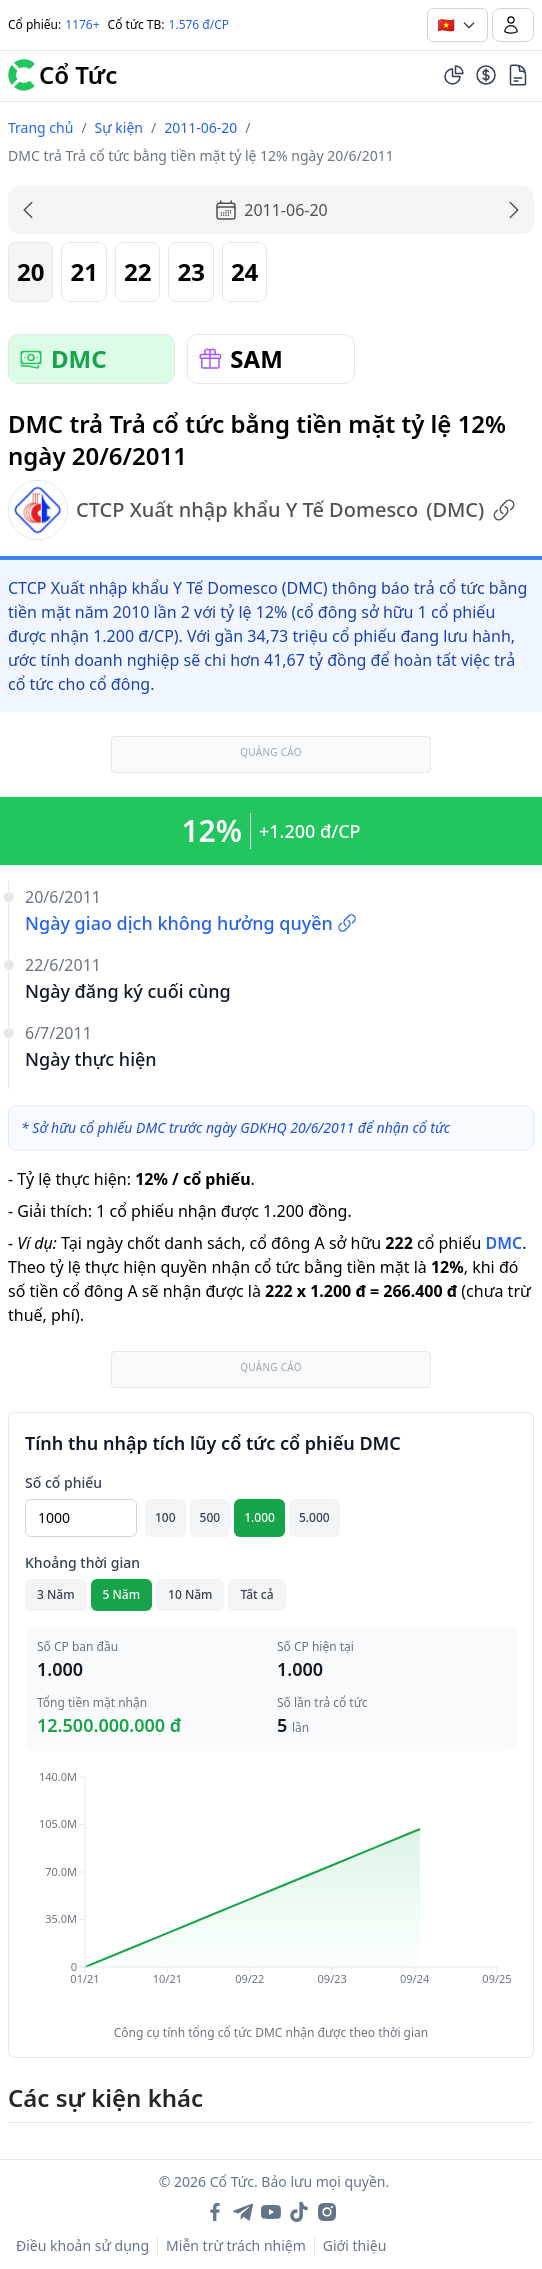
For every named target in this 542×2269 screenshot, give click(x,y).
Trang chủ (40, 127)
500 (210, 1517)
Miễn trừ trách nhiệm (236, 2245)
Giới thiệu (355, 2245)
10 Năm (190, 1594)
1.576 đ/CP (199, 24)
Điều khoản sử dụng (82, 2245)
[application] (271, 1892)
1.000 (259, 1517)
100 (165, 1517)
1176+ (82, 24)
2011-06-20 (200, 127)
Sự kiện (119, 127)
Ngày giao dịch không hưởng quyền (191, 923)
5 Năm (122, 1594)
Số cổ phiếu (63, 1482)
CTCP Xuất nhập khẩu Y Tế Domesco (262, 510)
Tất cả (256, 1594)
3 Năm (56, 1594)
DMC (503, 1243)
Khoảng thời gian (82, 1562)
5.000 (314, 1517)
